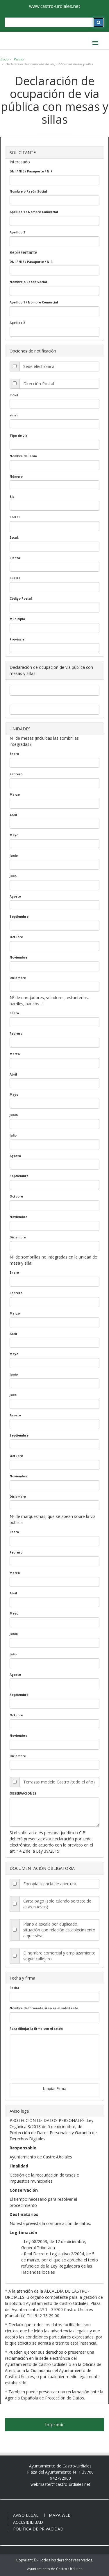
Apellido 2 (17, 232)
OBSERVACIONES (23, 1793)
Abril (13, 815)
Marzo (15, 795)
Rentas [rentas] (18, 59)
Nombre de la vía (23, 456)
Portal (14, 517)
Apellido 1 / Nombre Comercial (34, 212)
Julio (13, 876)
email (14, 415)
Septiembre (19, 916)
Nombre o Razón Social (28, 191)
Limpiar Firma (54, 2088)
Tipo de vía (18, 436)
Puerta (15, 578)
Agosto (15, 896)
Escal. (14, 537)
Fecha (14, 1988)
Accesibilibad (28, 2522)
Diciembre (18, 978)
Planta (15, 558)
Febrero (16, 774)
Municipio (17, 619)
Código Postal (21, 598)
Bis (12, 497)
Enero (14, 754)
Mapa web (60, 2515)
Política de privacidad (38, 2529)
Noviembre (18, 957)
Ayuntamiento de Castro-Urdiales (54, 2568)
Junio (14, 856)
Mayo (14, 835)
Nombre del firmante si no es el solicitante (44, 2008)
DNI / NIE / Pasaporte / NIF (31, 171)
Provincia (17, 639)
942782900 (60, 2478)
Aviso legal (25, 2515)
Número (16, 476)
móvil (14, 395)
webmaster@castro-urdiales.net (60, 2484)
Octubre (16, 937)
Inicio (4, 59)
